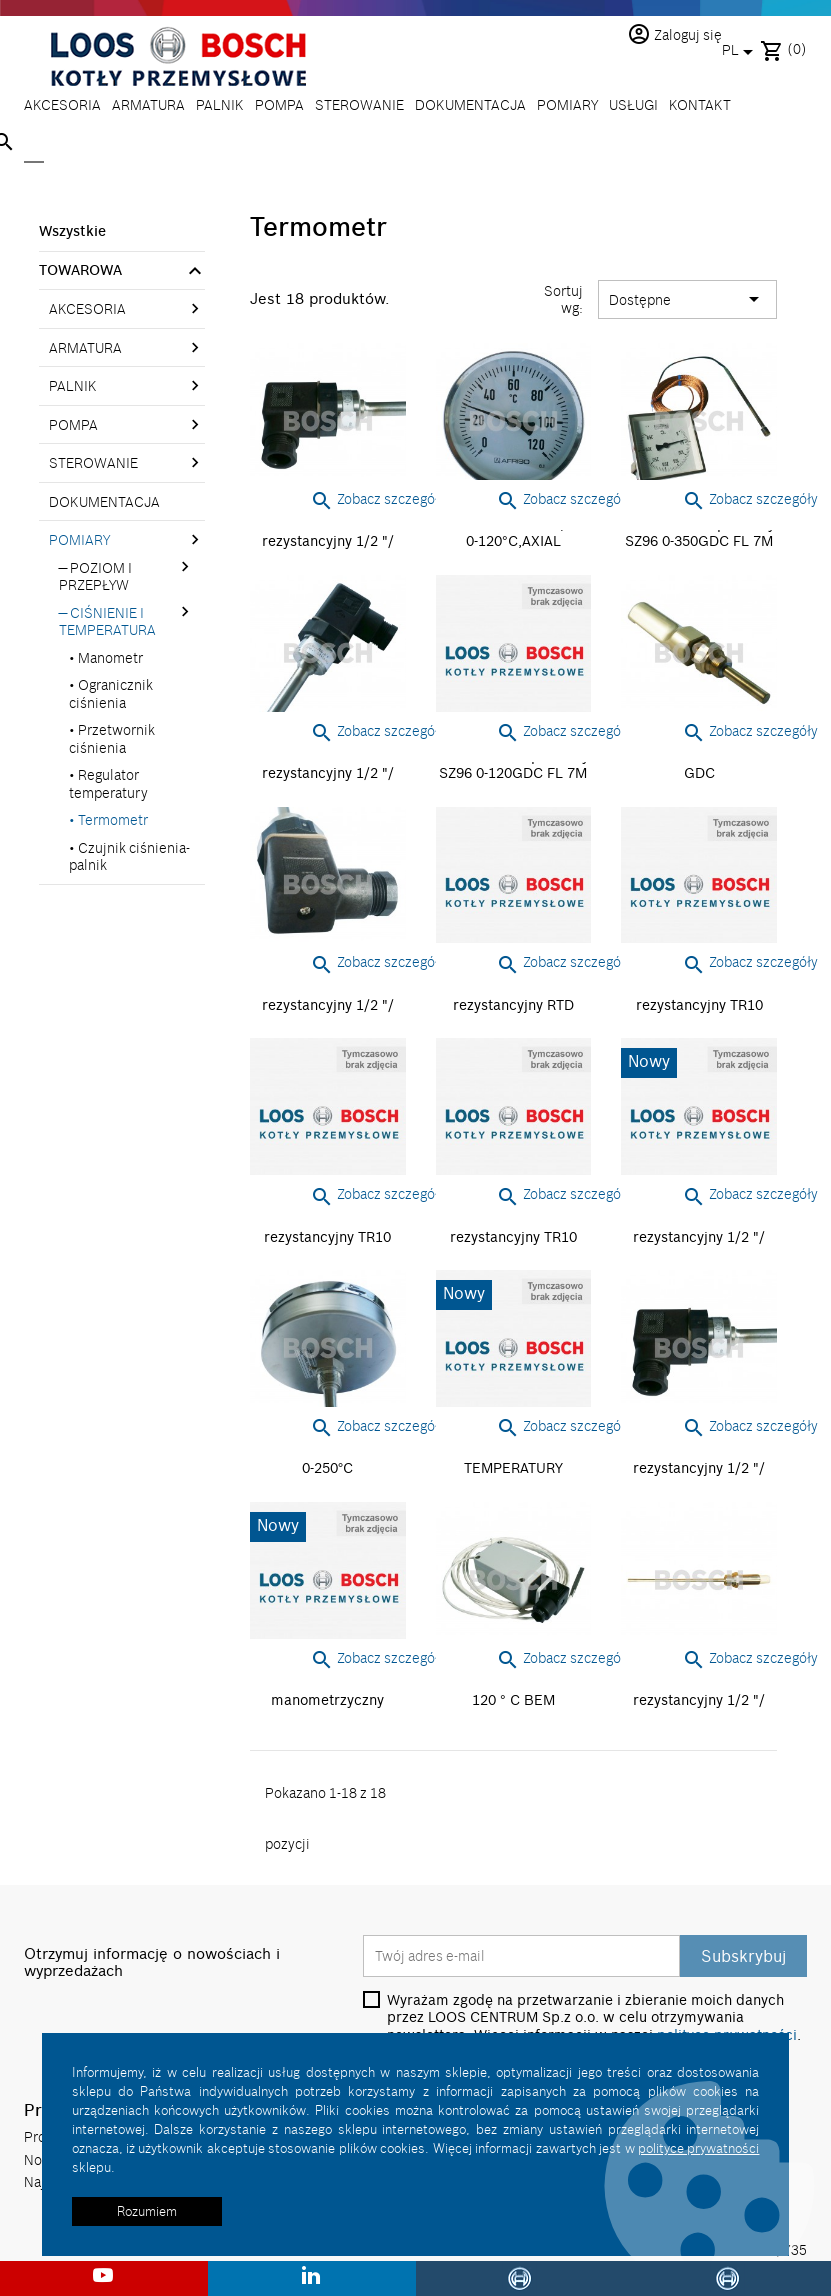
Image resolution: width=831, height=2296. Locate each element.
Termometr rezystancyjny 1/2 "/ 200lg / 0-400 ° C (328, 1004)
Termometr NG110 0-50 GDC (699, 765)
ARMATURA (148, 104)
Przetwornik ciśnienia (112, 738)
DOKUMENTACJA (470, 104)
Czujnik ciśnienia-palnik (129, 856)
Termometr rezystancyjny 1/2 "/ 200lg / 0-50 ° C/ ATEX (699, 1700)
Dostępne (687, 300)
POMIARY (567, 104)
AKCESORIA (62, 104)
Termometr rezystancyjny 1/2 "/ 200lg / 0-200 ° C (328, 773)
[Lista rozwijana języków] (741, 51)
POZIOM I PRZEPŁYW (95, 576)
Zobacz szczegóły (378, 498)
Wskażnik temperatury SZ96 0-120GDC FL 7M (513, 765)
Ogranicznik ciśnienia (111, 693)
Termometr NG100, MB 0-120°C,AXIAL (513, 533)
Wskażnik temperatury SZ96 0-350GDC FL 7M (699, 533)
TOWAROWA (80, 270)
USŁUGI (633, 104)
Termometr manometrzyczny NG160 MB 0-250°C (327, 1700)
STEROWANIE (359, 104)
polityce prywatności (698, 2148)
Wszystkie (72, 231)
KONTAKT (700, 104)
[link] (201, 273)
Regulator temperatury (108, 783)
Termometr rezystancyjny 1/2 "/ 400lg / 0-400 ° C (699, 1468)
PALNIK (220, 104)
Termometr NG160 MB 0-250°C (327, 1460)
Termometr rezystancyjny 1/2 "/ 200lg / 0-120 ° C (699, 1236)
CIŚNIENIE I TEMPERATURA (107, 621)
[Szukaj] (34, 144)
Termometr (113, 819)
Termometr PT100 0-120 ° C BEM (513, 1692)
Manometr (110, 657)
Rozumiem (147, 2211)
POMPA (279, 104)
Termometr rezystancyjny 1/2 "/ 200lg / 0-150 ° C (328, 541)
